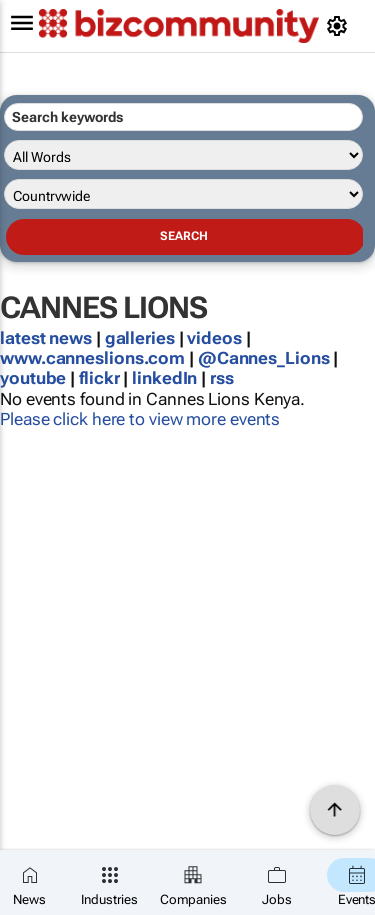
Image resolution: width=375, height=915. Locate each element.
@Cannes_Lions (264, 358)
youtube (33, 378)
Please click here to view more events (140, 419)
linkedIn (166, 378)
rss (222, 378)
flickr (99, 378)
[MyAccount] (340, 26)
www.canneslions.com (92, 358)
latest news (48, 338)
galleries (140, 338)
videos (214, 338)
